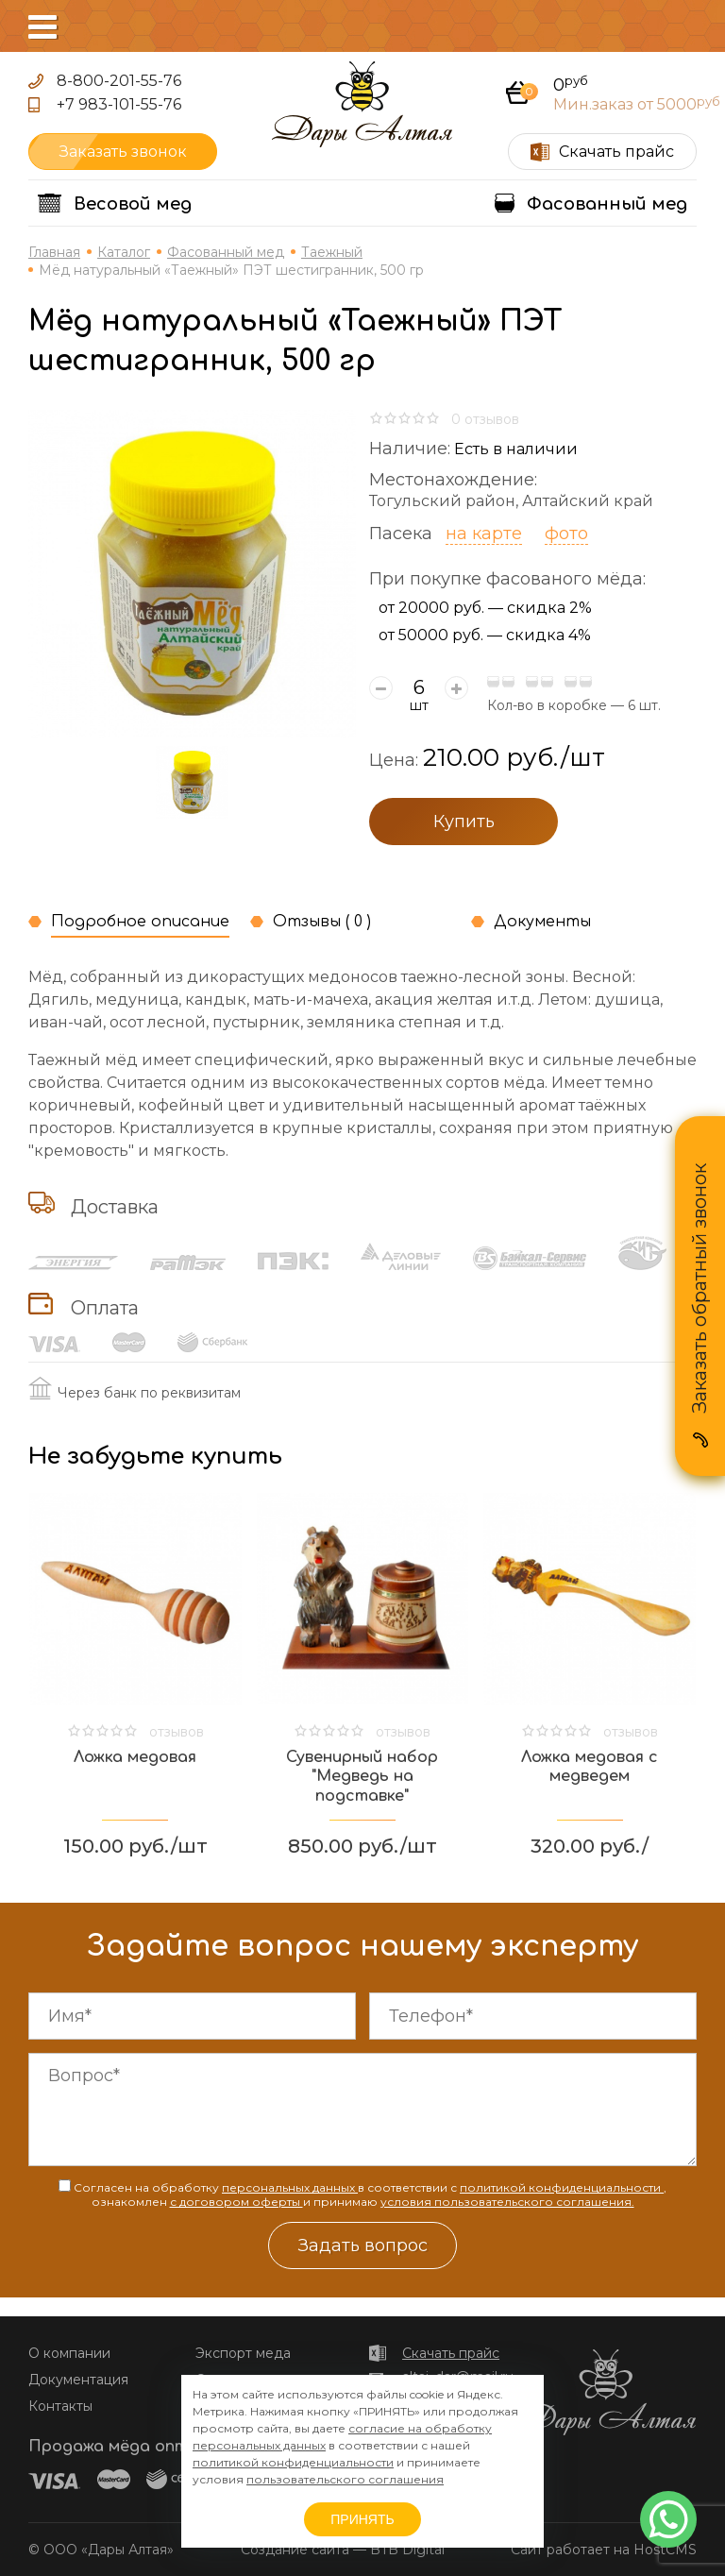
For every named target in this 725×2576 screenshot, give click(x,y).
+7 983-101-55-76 (119, 104)
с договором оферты (236, 2202)
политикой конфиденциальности (562, 2187)
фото (566, 533)
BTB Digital (407, 2549)
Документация (78, 2379)
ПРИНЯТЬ (362, 2519)
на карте (484, 533)
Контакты (60, 2406)
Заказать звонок (123, 152)
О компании (69, 2353)
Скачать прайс (450, 2353)
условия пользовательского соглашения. (507, 2202)
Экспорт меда (243, 2353)
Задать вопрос (363, 2245)
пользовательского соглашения (345, 2479)
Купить (464, 821)
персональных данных (290, 2187)
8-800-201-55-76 (119, 81)
